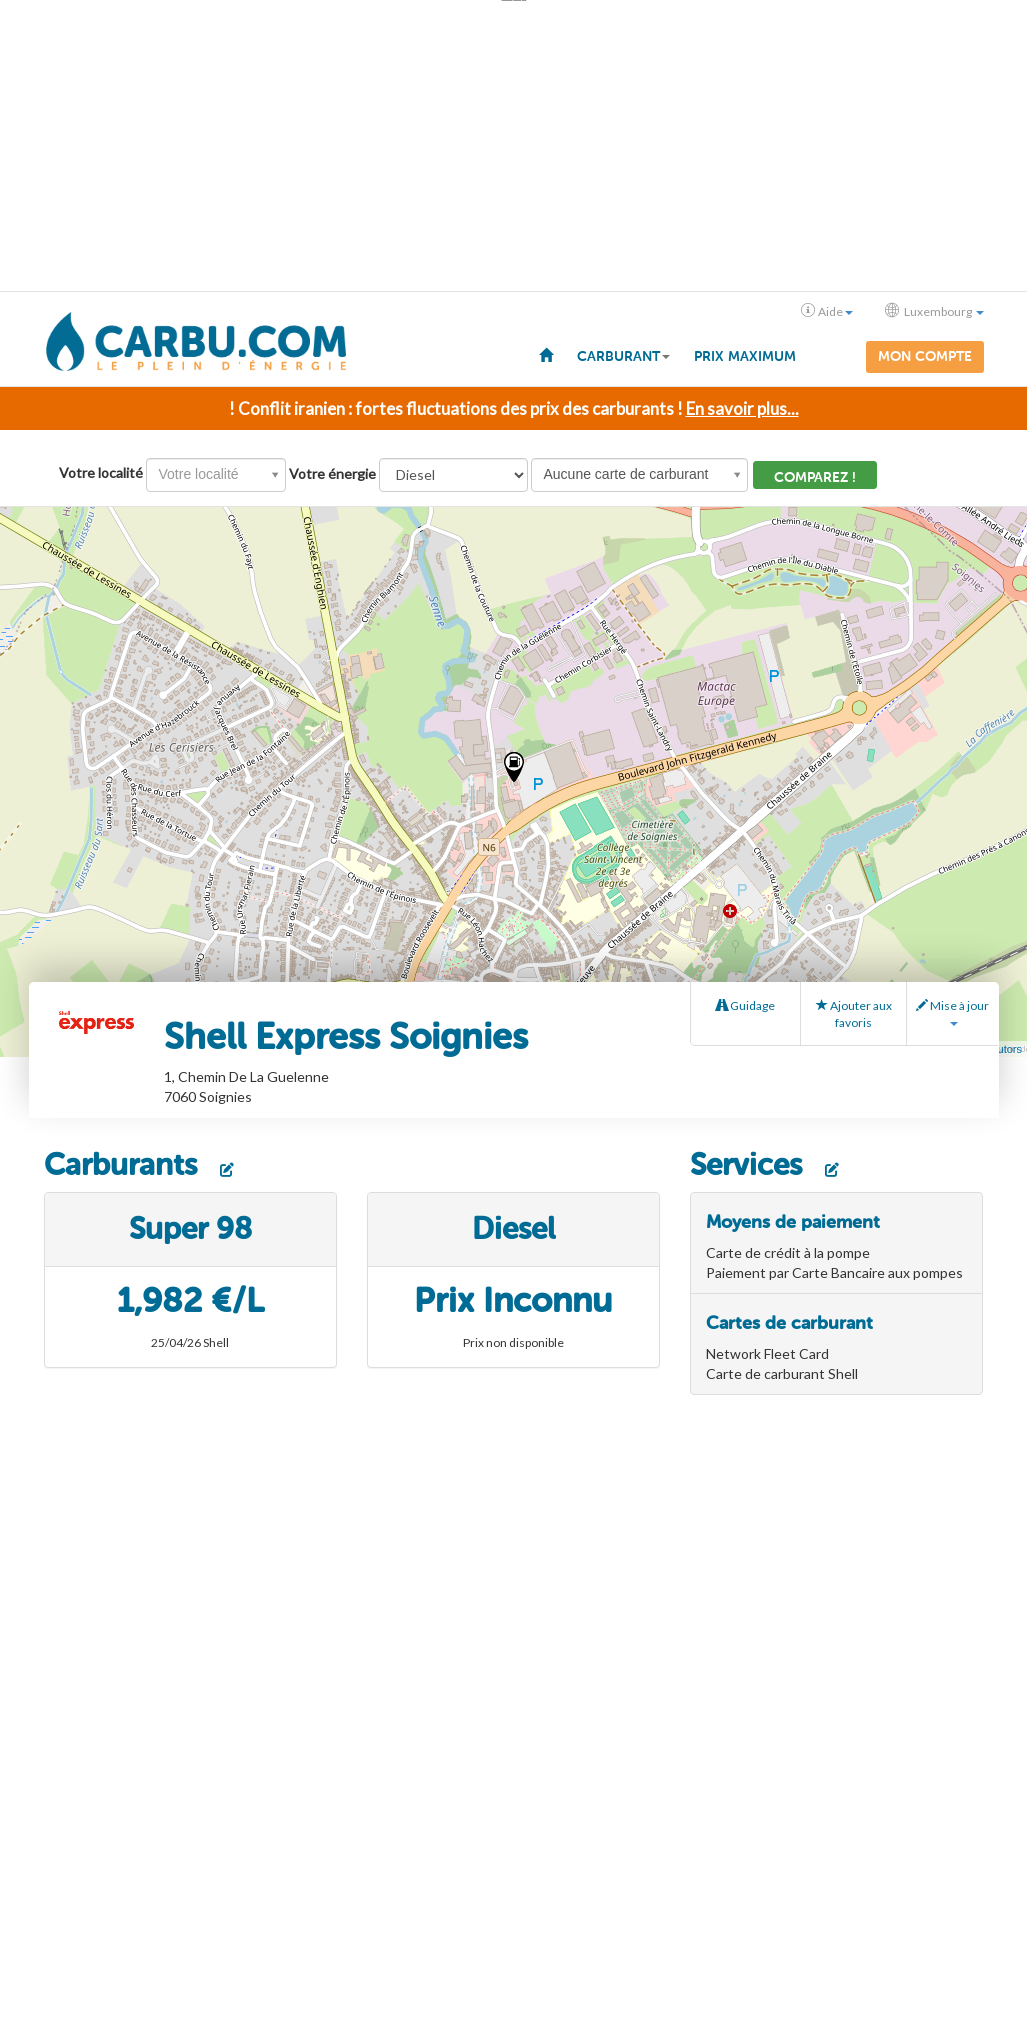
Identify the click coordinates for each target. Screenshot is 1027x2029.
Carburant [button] (623, 356)
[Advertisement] (514, 146)
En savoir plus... (742, 405)
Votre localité (101, 469)
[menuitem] (546, 354)
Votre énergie (332, 470)
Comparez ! (815, 474)
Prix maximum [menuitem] (745, 356)
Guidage (745, 1003)
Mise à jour (952, 1010)
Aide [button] (827, 311)
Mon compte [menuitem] (925, 356)
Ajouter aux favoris (854, 1012)
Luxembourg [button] (934, 311)
